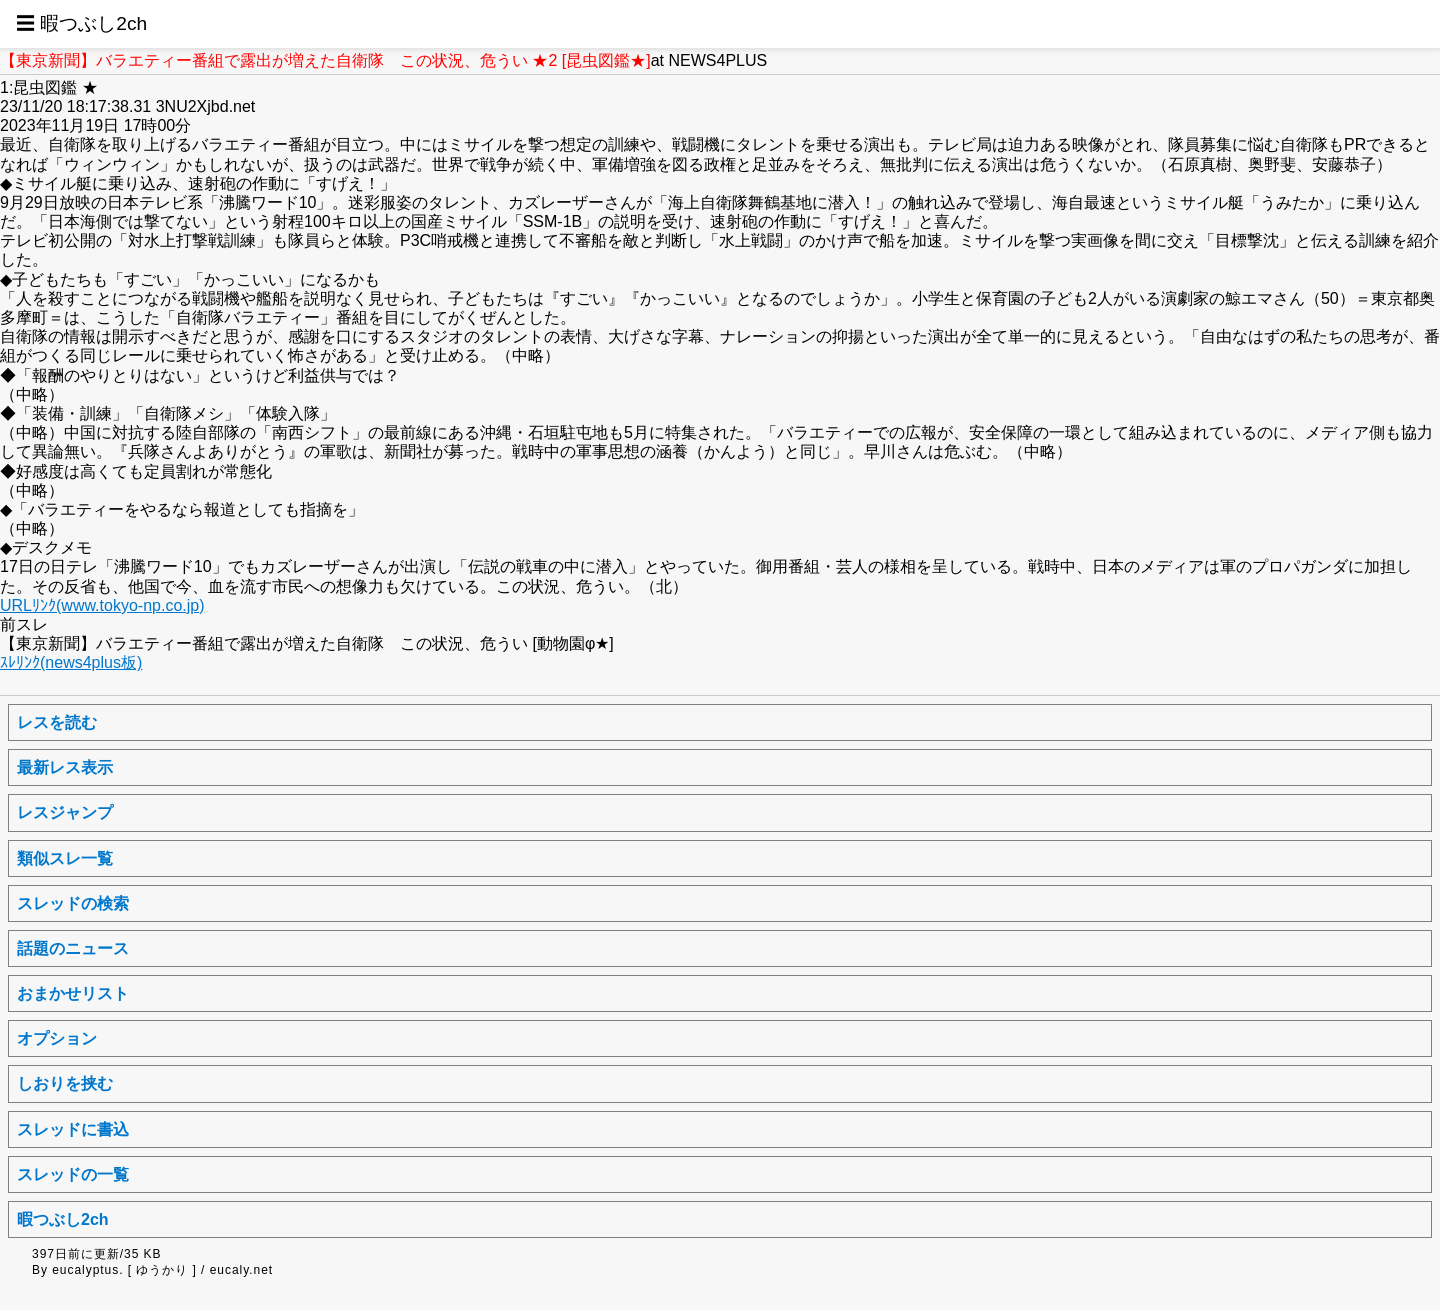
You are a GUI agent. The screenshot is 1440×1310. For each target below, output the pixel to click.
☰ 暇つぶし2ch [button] (81, 23)
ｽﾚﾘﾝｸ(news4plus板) (71, 662)
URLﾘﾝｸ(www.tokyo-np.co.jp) (102, 605)
